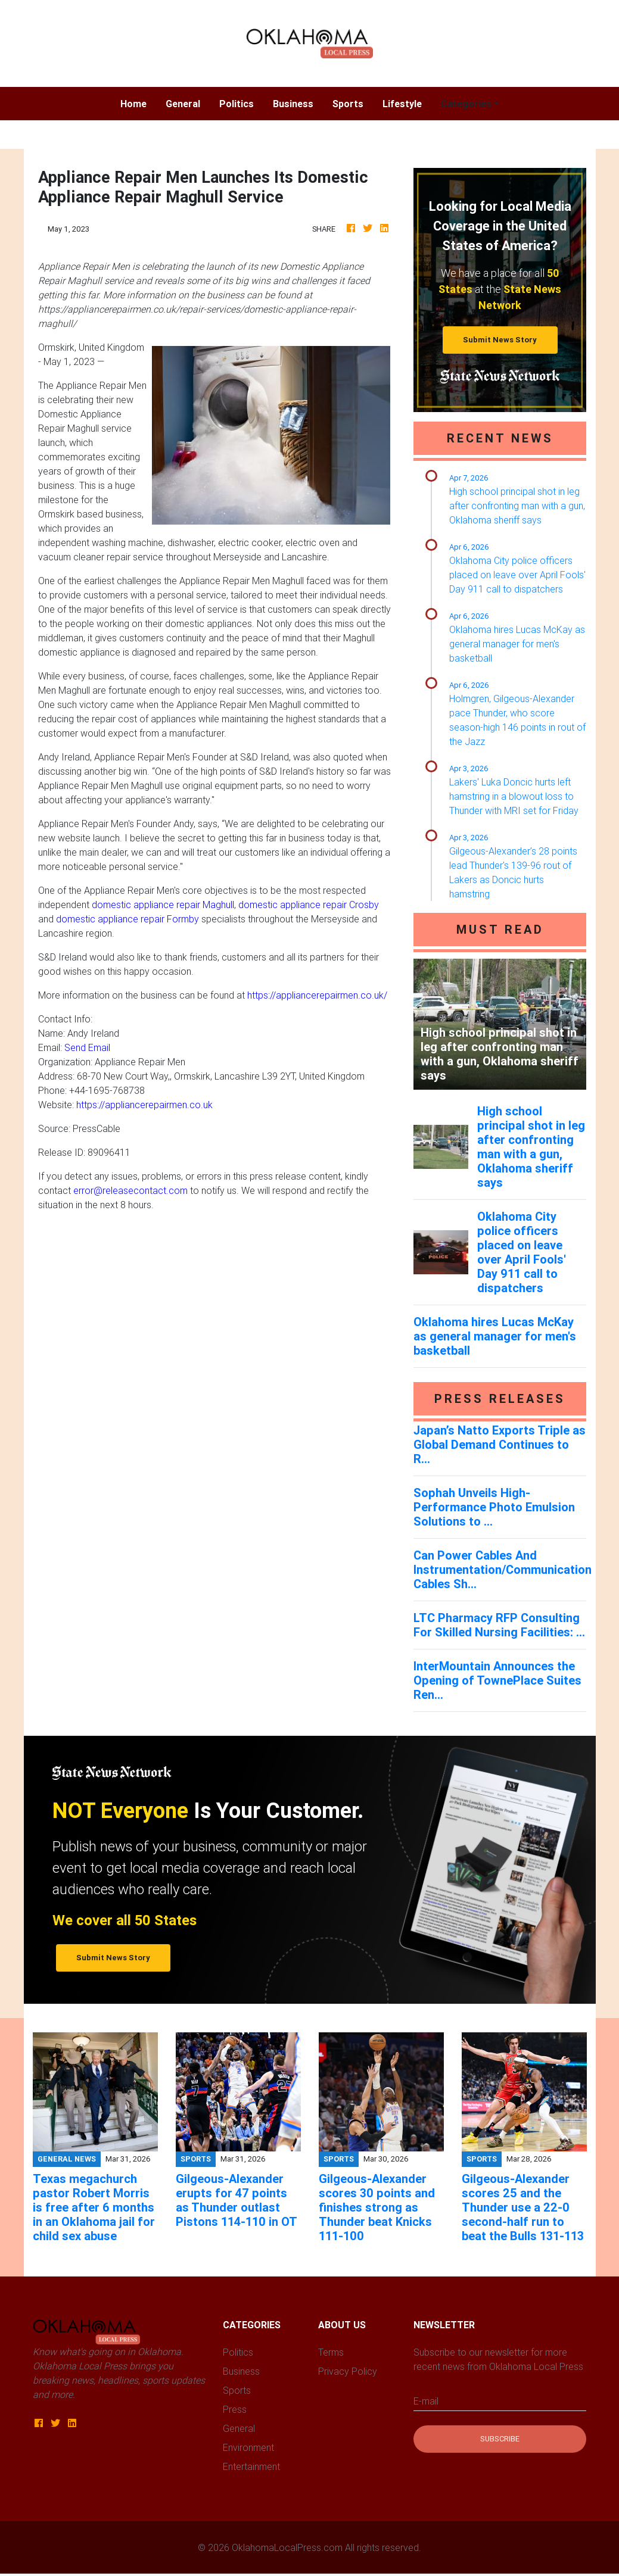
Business (293, 104)
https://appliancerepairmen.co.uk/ (317, 995)
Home (138, 103)
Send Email (87, 1047)
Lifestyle (402, 104)
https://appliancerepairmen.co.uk (144, 1105)
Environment (248, 2447)
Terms (331, 2352)
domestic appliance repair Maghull (163, 904)
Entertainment (251, 2466)
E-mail (425, 2401)
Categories (466, 104)
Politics (236, 104)
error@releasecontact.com (130, 1190)
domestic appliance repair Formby (127, 919)
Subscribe (500, 2439)
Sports (347, 104)
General (183, 104)
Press (235, 2409)
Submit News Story (500, 340)
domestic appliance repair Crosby (308, 904)
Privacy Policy (347, 2371)
